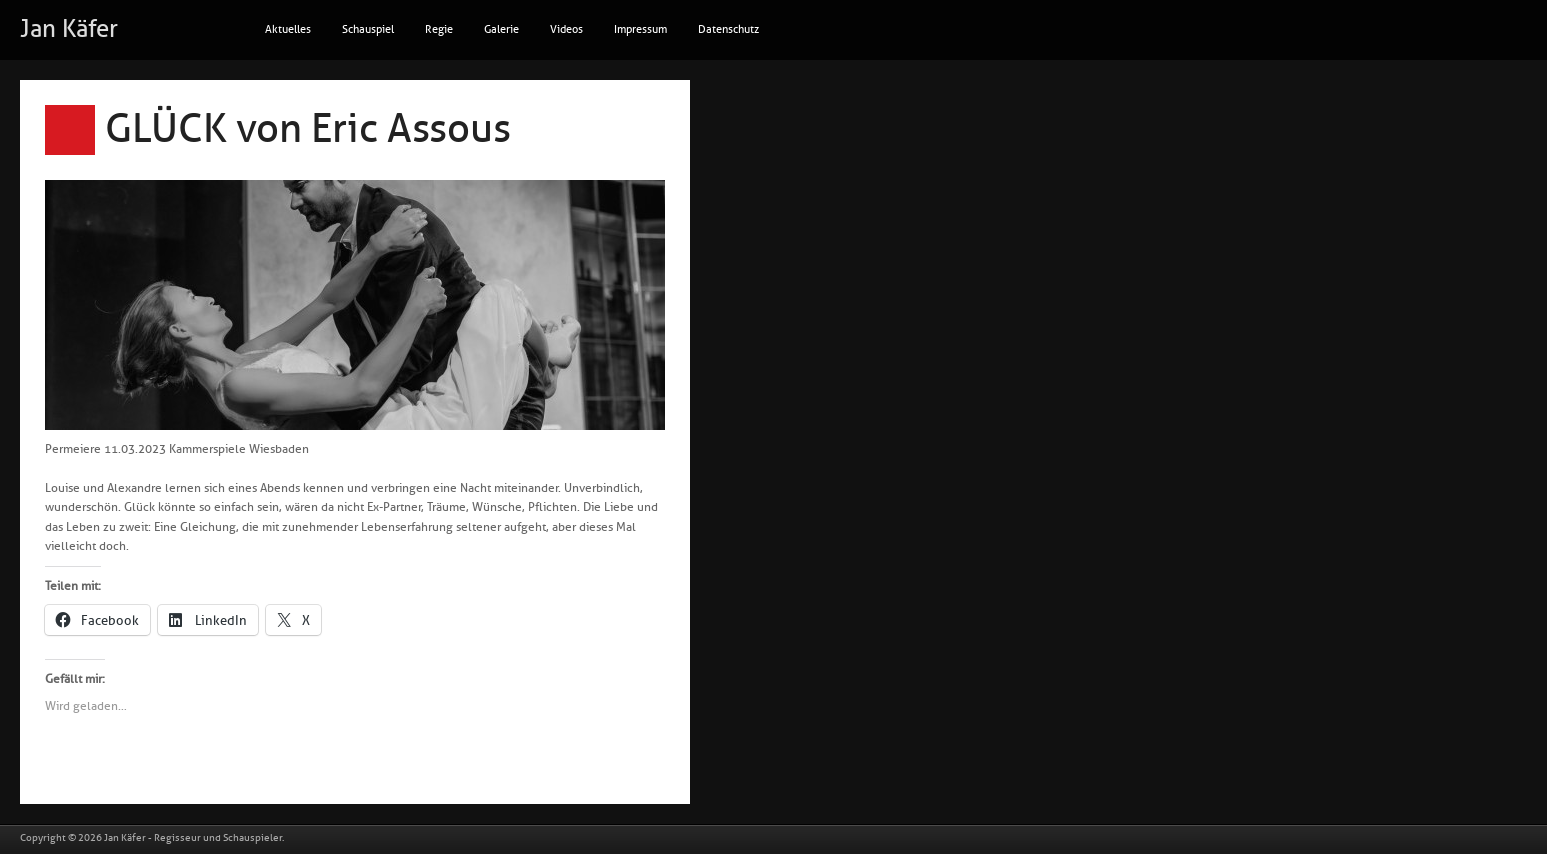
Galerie (501, 29)
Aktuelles (288, 29)
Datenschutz (728, 29)
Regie (439, 29)
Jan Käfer (69, 29)
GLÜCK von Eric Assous (308, 129)
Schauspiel (368, 29)
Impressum (640, 29)
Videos (566, 29)
